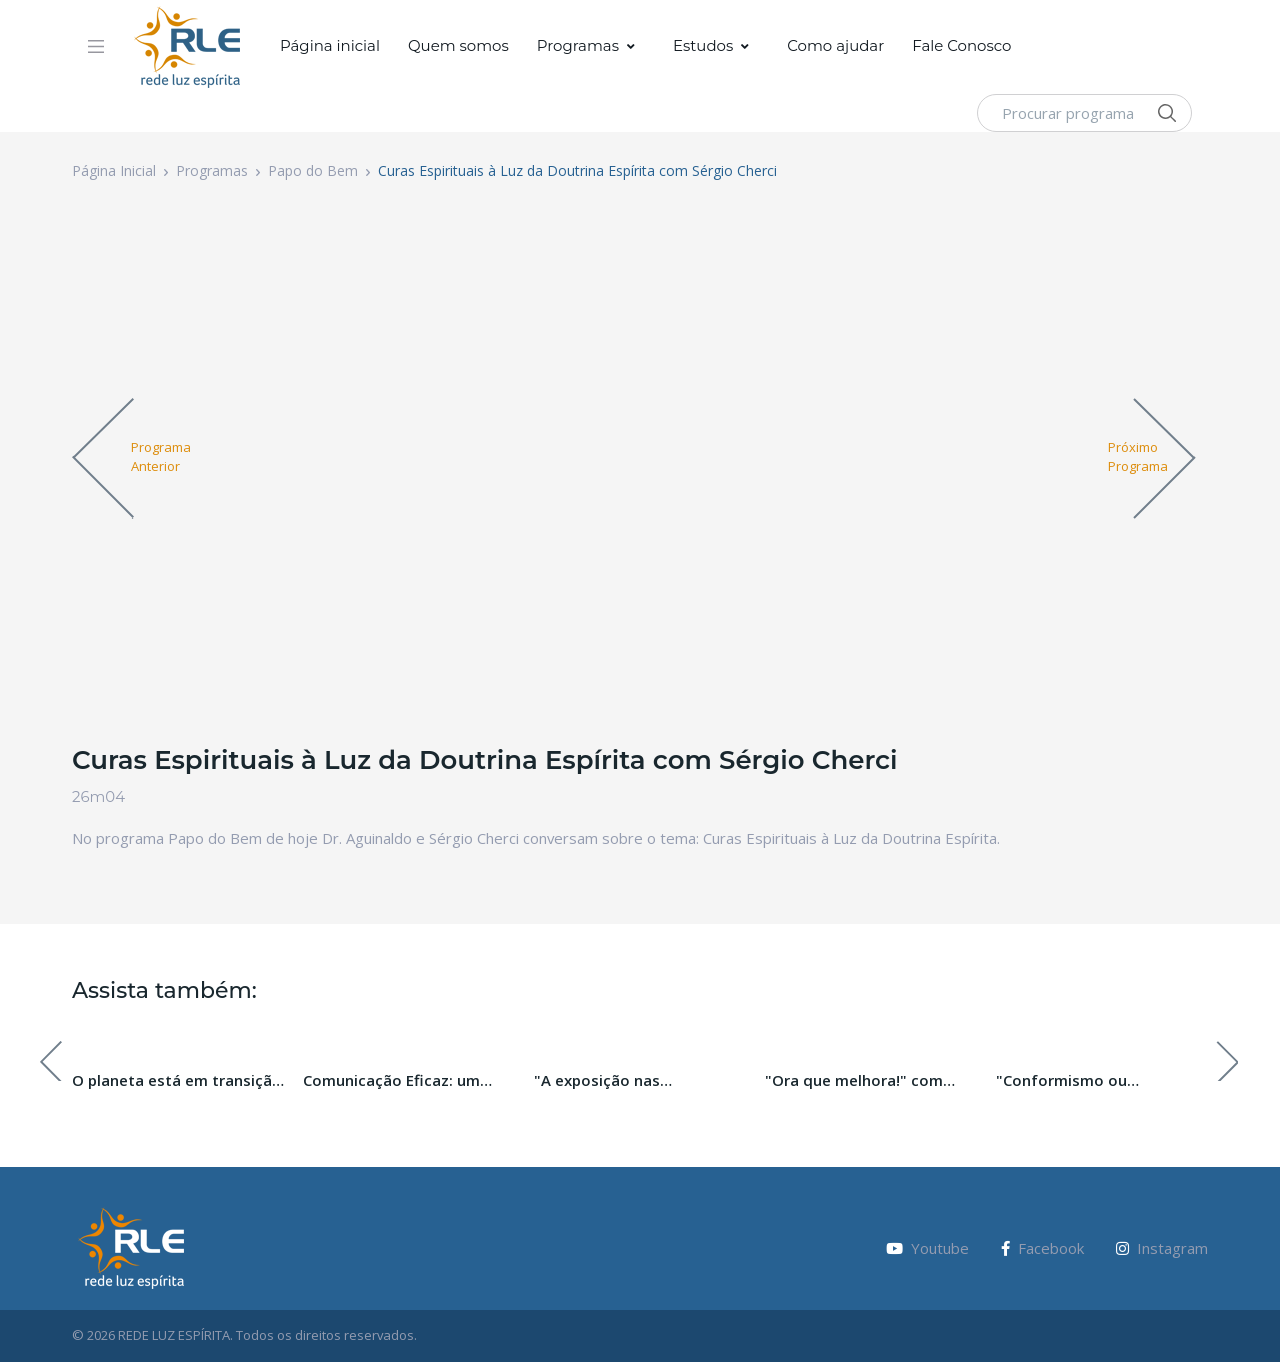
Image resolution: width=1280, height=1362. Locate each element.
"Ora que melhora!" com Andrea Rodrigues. (854, 1081)
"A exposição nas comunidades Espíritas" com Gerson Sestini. (638, 1081)
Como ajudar (835, 45)
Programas (578, 45)
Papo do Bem (313, 170)
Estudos (703, 45)
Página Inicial (114, 170)
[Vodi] (188, 47)
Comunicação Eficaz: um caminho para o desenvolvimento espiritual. (405, 1081)
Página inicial (330, 45)
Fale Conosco (961, 45)
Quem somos (458, 45)
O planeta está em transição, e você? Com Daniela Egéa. (179, 1081)
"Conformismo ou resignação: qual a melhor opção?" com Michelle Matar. (1102, 1081)
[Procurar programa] (1084, 113)
